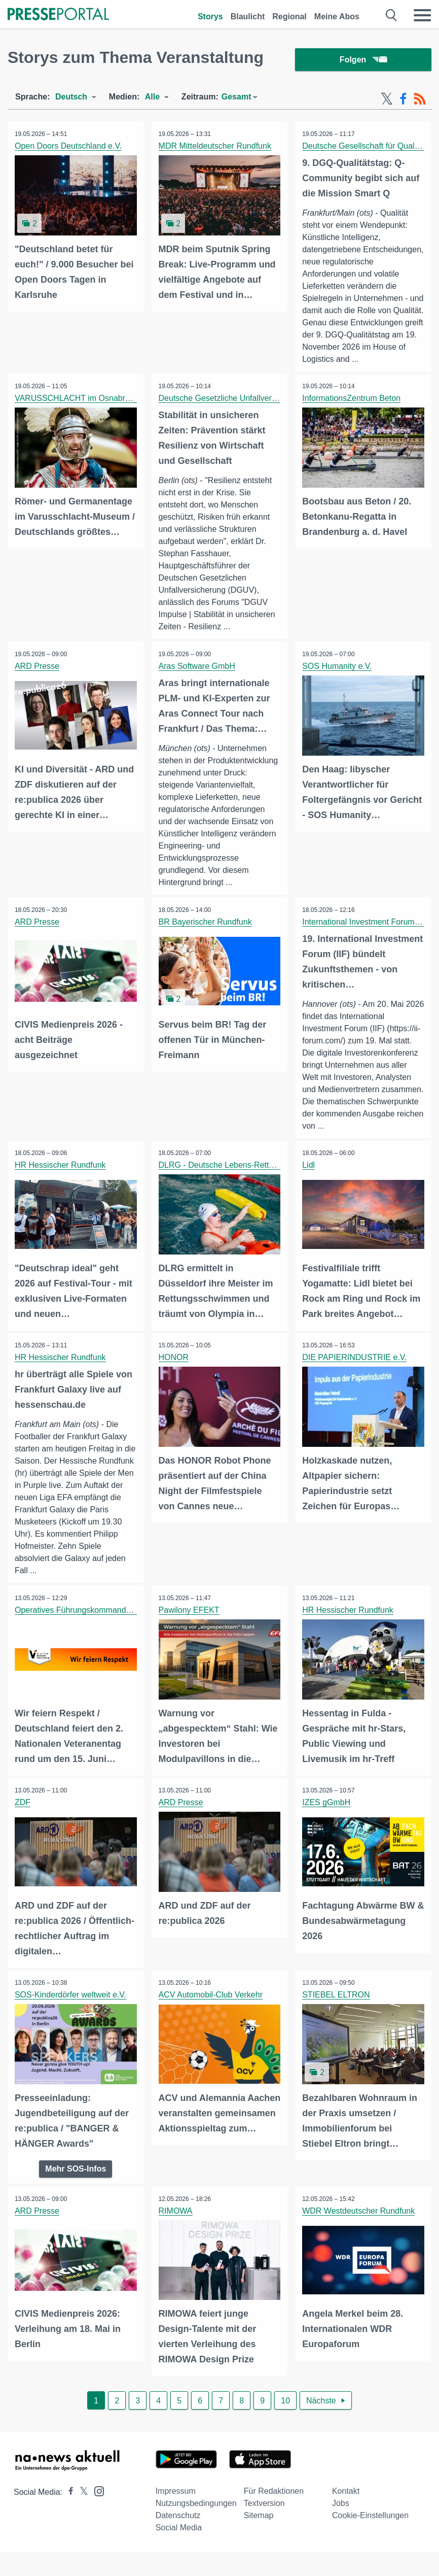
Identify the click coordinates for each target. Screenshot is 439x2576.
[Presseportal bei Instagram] (96, 2502)
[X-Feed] (386, 100)
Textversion (264, 2515)
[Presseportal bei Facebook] (68, 2504)
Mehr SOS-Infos (75, 2181)
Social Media (179, 2539)
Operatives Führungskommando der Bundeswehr (104, 1624)
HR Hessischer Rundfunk (60, 1179)
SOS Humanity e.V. (337, 680)
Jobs (340, 2515)
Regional (289, 16)
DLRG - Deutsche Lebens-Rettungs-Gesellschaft (247, 1179)
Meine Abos (336, 16)
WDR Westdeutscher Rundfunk (359, 2223)
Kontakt (345, 2503)
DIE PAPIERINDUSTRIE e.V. (355, 1371)
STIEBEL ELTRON (336, 2008)
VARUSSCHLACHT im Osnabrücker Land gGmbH (105, 412)
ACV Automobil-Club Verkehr (211, 2008)
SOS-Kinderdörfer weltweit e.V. (71, 2008)
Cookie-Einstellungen (370, 2527)
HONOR (174, 1371)
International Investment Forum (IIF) (367, 936)
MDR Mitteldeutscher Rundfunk (215, 147)
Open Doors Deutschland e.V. (68, 147)
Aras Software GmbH (197, 680)
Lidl (309, 1179)
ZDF (23, 1816)
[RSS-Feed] (419, 100)
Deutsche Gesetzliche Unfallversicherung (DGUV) (249, 412)
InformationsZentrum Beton (352, 412)
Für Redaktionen (274, 2503)
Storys (210, 16)
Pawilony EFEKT (189, 1624)
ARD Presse (37, 680)
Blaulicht (248, 16)
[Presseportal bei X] (81, 2504)
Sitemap (259, 2527)
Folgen (363, 60)
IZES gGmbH (327, 1816)
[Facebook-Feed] (403, 100)
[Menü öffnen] (422, 15)
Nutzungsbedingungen (196, 2515)
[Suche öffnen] (391, 15)
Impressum (176, 2503)
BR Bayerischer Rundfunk (205, 936)
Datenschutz (178, 2527)
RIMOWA (176, 2223)
